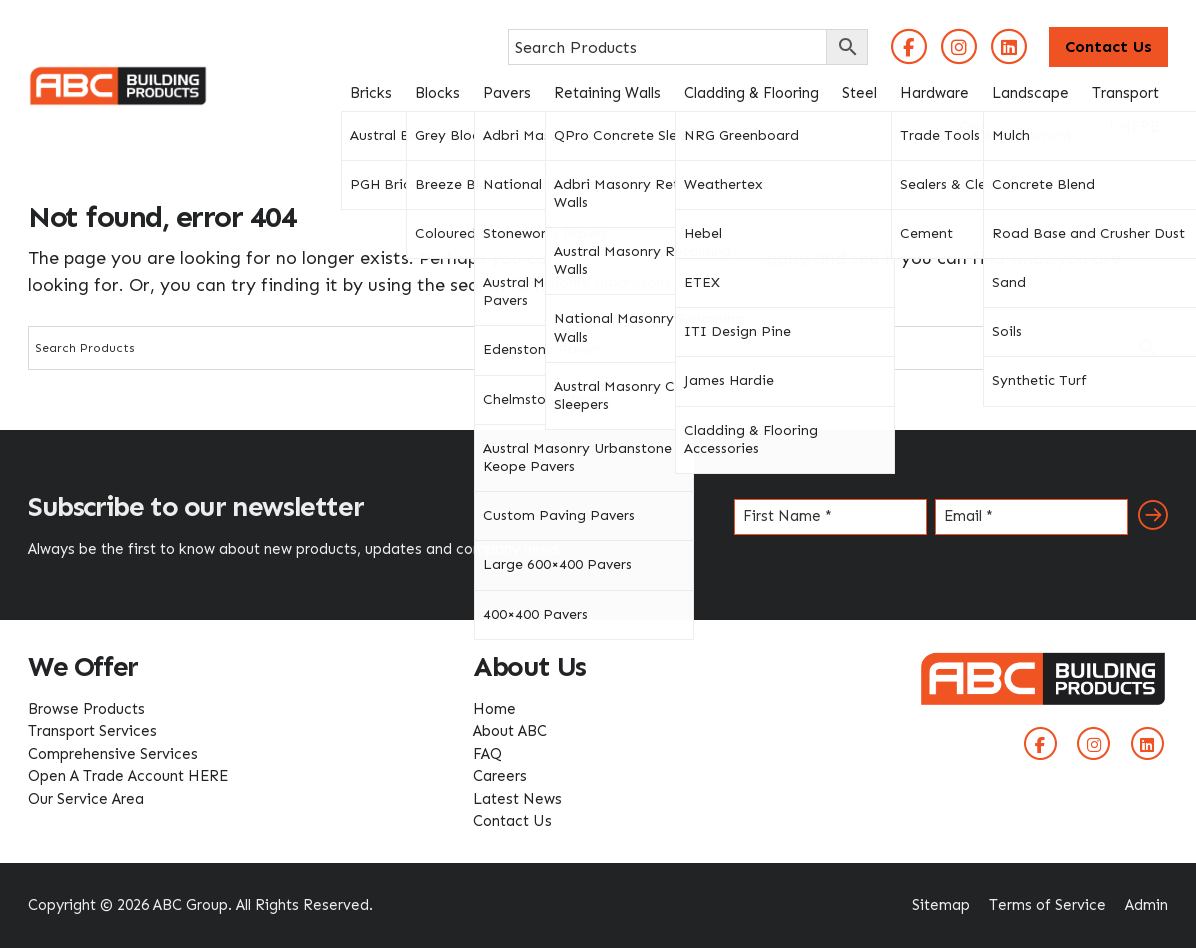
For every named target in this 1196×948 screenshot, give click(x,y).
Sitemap (941, 905)
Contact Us (1108, 46)
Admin (1146, 905)
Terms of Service (1047, 905)
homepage (764, 258)
